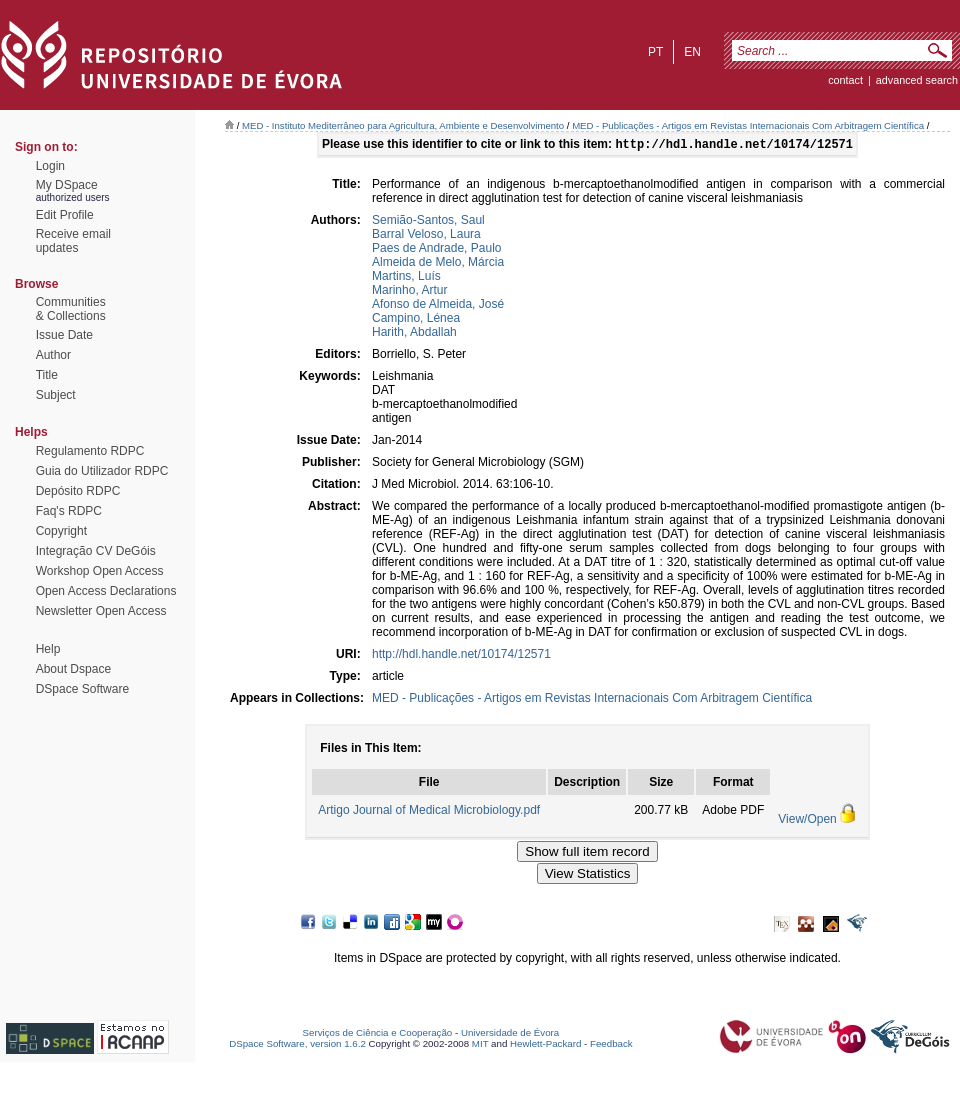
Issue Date (64, 335)
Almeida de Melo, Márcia (438, 264)
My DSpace (67, 185)
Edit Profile (65, 215)
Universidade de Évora (510, 1034)
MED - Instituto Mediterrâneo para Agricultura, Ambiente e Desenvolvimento (403, 125)
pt (655, 52)
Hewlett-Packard (545, 1045)
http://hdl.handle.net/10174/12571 (461, 656)
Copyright (61, 531)
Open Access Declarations (106, 591)
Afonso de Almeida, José (438, 306)
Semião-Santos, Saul (428, 222)
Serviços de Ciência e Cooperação (378, 1034)
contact (845, 80)
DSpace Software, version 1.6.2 (297, 1045)
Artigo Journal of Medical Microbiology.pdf (429, 812)
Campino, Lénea (416, 320)
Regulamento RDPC (90, 451)
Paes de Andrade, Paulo (436, 250)
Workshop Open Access (100, 571)
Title (47, 375)
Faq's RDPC (69, 511)
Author (53, 355)
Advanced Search (917, 80)
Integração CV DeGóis (96, 551)
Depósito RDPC (78, 491)
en (692, 52)
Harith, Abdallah (414, 334)
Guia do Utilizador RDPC (102, 471)
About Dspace (73, 669)
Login (50, 166)
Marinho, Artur (409, 292)
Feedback (611, 1045)
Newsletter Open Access (101, 611)
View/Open (807, 821)
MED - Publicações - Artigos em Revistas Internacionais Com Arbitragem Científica (748, 125)
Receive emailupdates (73, 241)
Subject (56, 395)
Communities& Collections (71, 309)
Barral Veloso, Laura (426, 236)
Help (48, 649)
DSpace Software (82, 689)
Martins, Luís (406, 278)
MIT (480, 1045)
